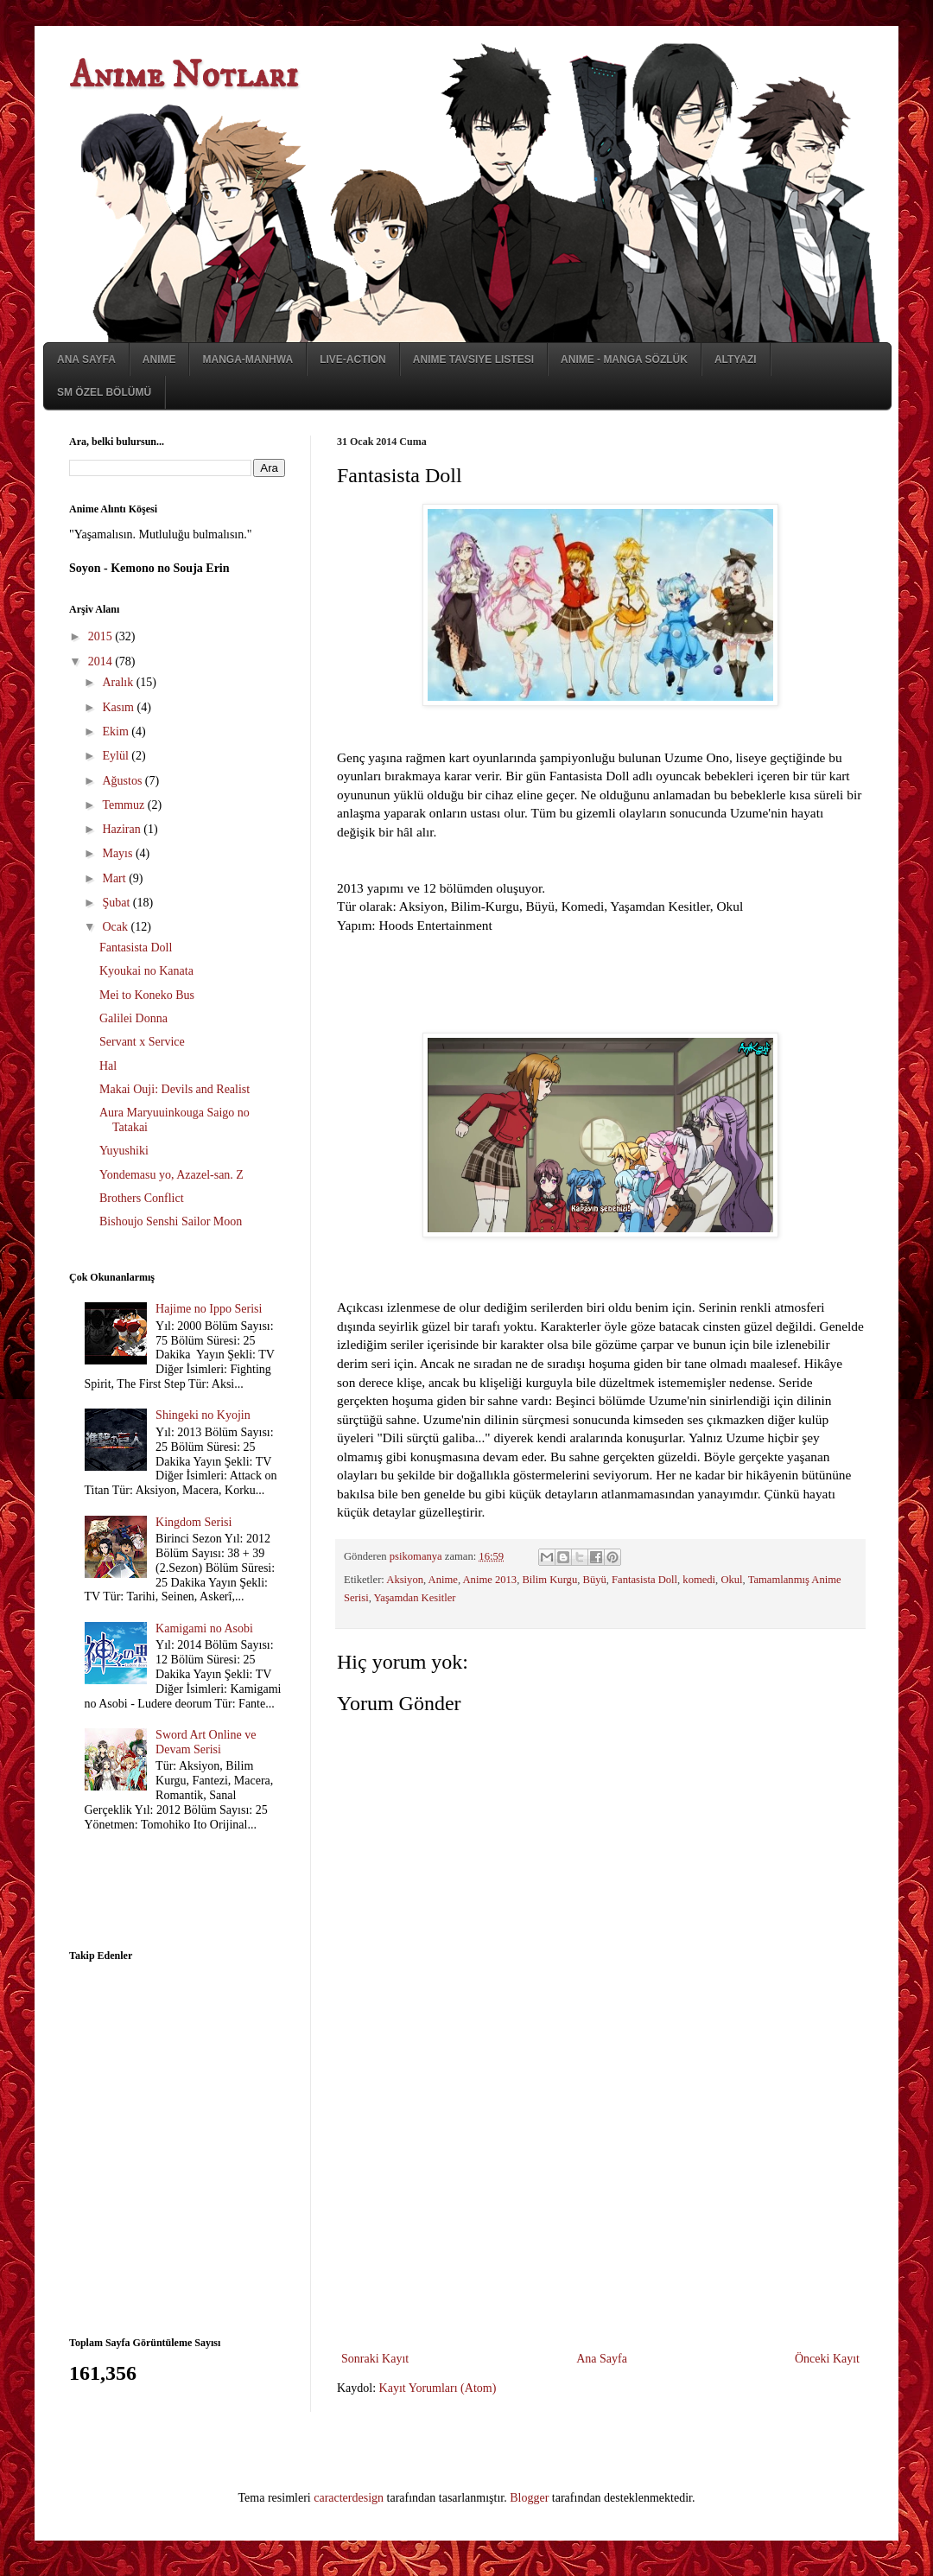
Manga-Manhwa (247, 359)
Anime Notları (183, 76)
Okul (731, 1580)
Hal (108, 1065)
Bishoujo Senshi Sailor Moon (170, 1221)
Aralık (119, 682)
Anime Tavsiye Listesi (473, 359)
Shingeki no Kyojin (203, 1415)
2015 (102, 636)
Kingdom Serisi (194, 1522)
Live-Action (353, 359)
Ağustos (123, 780)
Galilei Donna (133, 1018)
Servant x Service (142, 1041)
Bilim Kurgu (549, 1580)
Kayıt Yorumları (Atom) (438, 2388)
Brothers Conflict (141, 1198)
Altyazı (735, 359)
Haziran (122, 829)
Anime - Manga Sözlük (624, 359)
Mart (115, 878)
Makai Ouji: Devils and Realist (174, 1089)
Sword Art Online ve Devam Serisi (206, 1742)
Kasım (119, 707)
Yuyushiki (124, 1150)
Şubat (117, 902)
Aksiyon (404, 1580)
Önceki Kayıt (827, 2358)
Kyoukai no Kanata (146, 970)
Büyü (594, 1580)
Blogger (529, 2497)
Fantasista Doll (644, 1580)
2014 (102, 661)
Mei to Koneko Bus (146, 995)
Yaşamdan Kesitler (415, 1598)
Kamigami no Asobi (204, 1628)
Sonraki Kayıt (375, 2358)
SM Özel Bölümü (104, 392)
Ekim (116, 731)
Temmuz (124, 804)
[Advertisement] (600, 2218)
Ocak (116, 926)
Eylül (116, 755)
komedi (698, 1580)
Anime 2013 (490, 1580)
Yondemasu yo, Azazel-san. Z (171, 1174)
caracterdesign (349, 2497)
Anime (159, 359)
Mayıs (119, 853)
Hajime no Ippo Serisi (209, 1308)
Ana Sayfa (86, 359)
